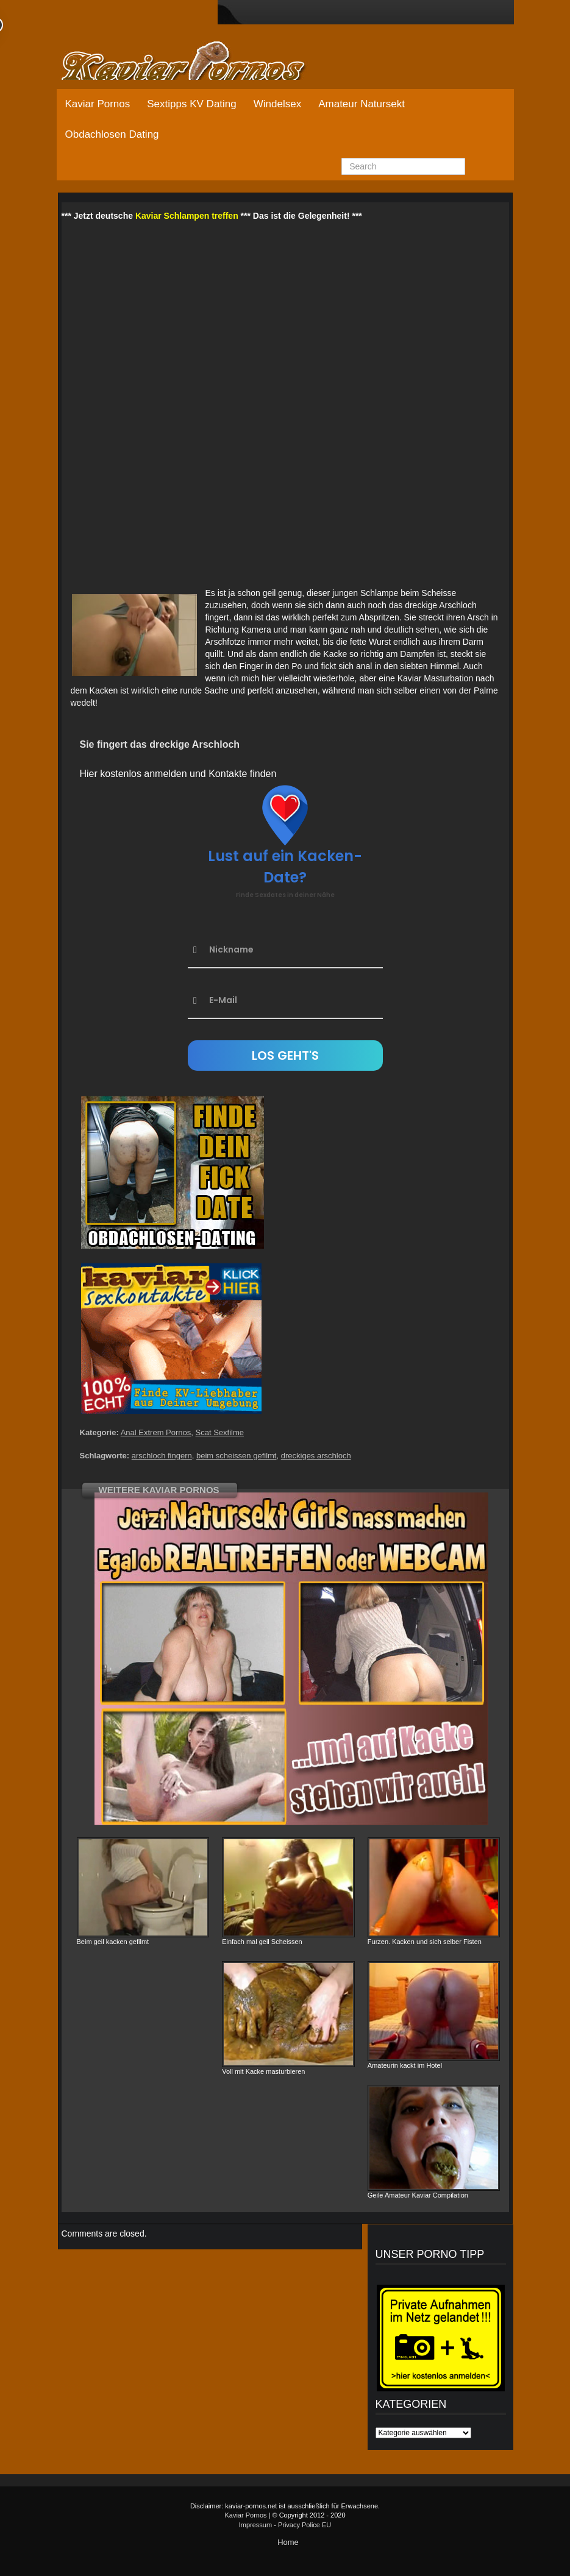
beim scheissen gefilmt (236, 1455)
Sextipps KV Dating (191, 104)
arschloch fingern (162, 1455)
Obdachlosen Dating (112, 134)
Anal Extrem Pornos (156, 1432)
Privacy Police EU (304, 2524)
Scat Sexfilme (220, 1432)
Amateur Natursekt (361, 104)
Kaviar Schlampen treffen (186, 216)
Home (288, 2542)
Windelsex (277, 104)
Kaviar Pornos (97, 104)
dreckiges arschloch (316, 1455)
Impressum (255, 2524)
